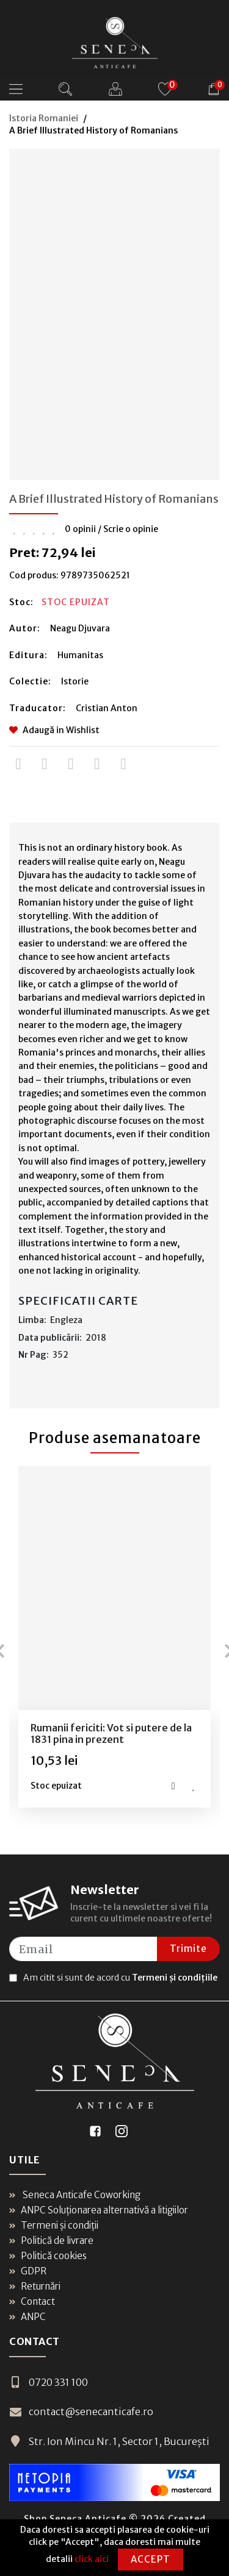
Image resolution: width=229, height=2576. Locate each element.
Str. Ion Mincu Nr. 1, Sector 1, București (109, 2441)
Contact (32, 2301)
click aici (92, 2558)
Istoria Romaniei (43, 118)
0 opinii (80, 528)
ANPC (27, 2316)
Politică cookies (48, 2256)
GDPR (27, 2271)
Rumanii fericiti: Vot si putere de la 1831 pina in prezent (111, 1733)
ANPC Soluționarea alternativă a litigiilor (98, 2210)
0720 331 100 (48, 2382)
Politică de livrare (51, 2240)
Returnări (34, 2286)
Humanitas (80, 655)
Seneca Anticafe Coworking (74, 2195)
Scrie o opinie (130, 528)
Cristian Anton (106, 708)
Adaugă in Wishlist (54, 730)
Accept (150, 2559)
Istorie (75, 681)
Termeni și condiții (53, 2225)
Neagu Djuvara (80, 628)
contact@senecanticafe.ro (81, 2411)
